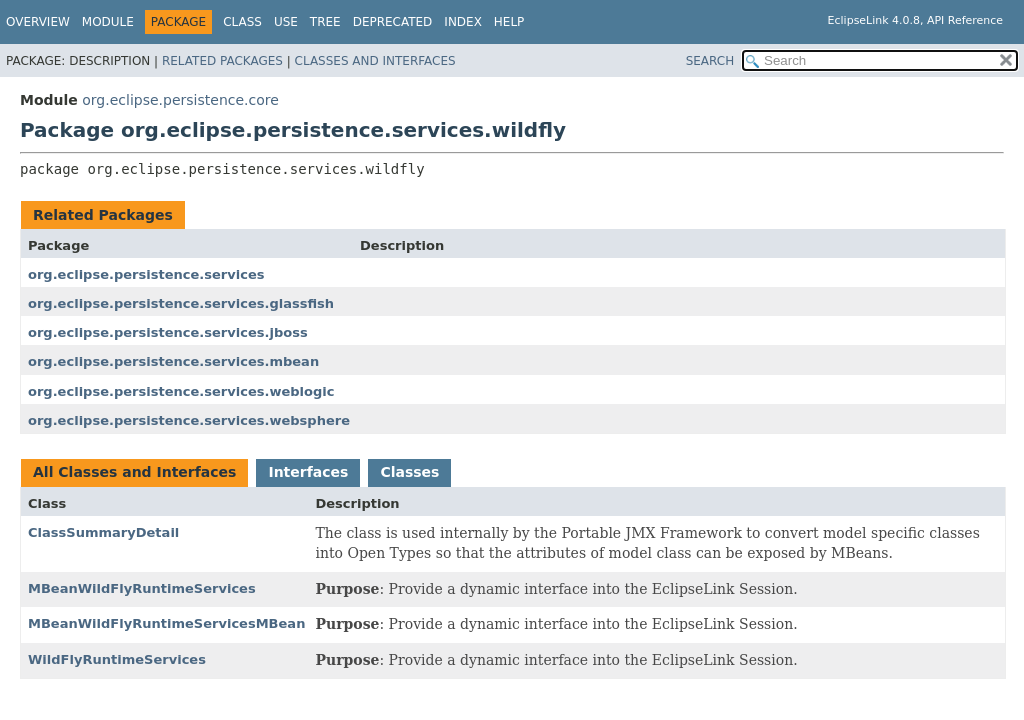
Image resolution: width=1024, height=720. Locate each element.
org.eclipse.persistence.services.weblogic (181, 391)
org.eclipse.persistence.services (146, 274)
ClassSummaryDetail (103, 532)
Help (509, 22)
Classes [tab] (409, 472)
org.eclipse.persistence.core (180, 100)
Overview (38, 22)
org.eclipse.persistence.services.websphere (189, 420)
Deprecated (393, 22)
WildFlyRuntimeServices (117, 659)
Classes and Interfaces (375, 61)
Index (463, 22)
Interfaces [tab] (308, 472)
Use (286, 22)
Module (108, 22)
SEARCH (710, 61)
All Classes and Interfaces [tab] (134, 472)
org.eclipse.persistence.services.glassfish (181, 303)
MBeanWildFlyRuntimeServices (142, 588)
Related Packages (222, 61)
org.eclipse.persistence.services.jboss (168, 332)
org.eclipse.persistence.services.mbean (173, 361)
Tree (325, 22)
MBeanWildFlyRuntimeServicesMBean (166, 623)
